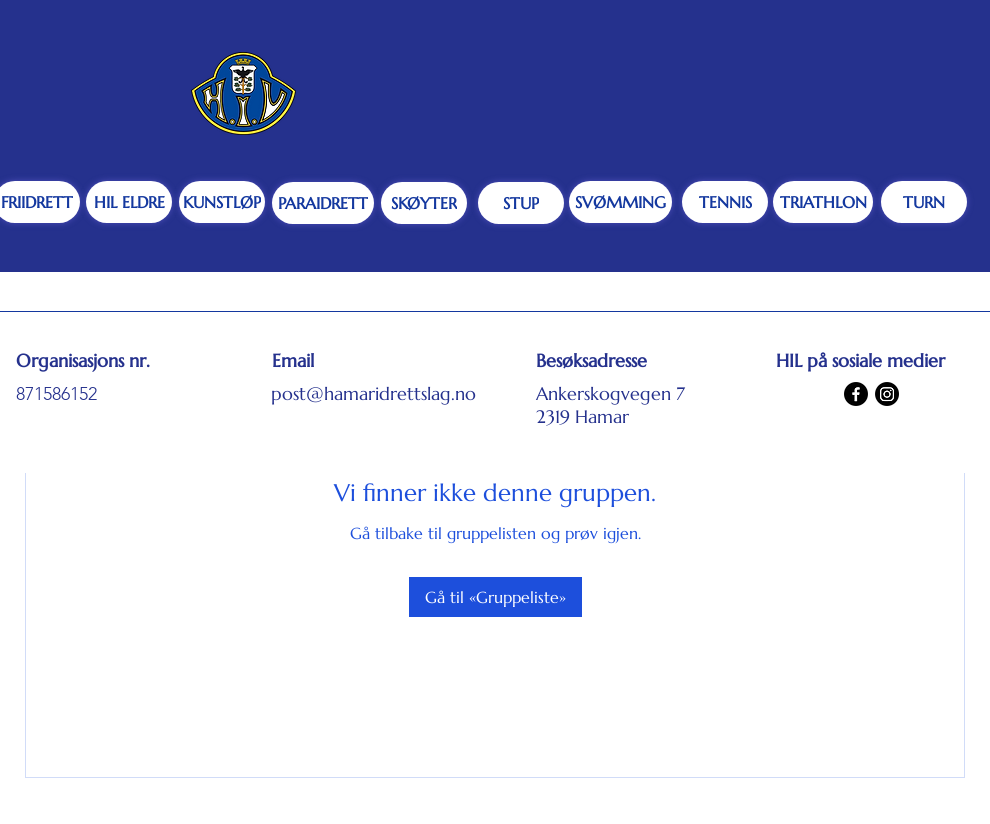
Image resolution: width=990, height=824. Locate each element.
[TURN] (924, 202)
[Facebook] (856, 394)
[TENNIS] (725, 202)
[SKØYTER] (424, 203)
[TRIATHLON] (823, 202)
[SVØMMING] (620, 202)
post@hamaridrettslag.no (373, 393)
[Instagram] (887, 394)
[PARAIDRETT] (323, 203)
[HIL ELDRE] (129, 202)
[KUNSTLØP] (222, 202)
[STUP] (521, 203)
